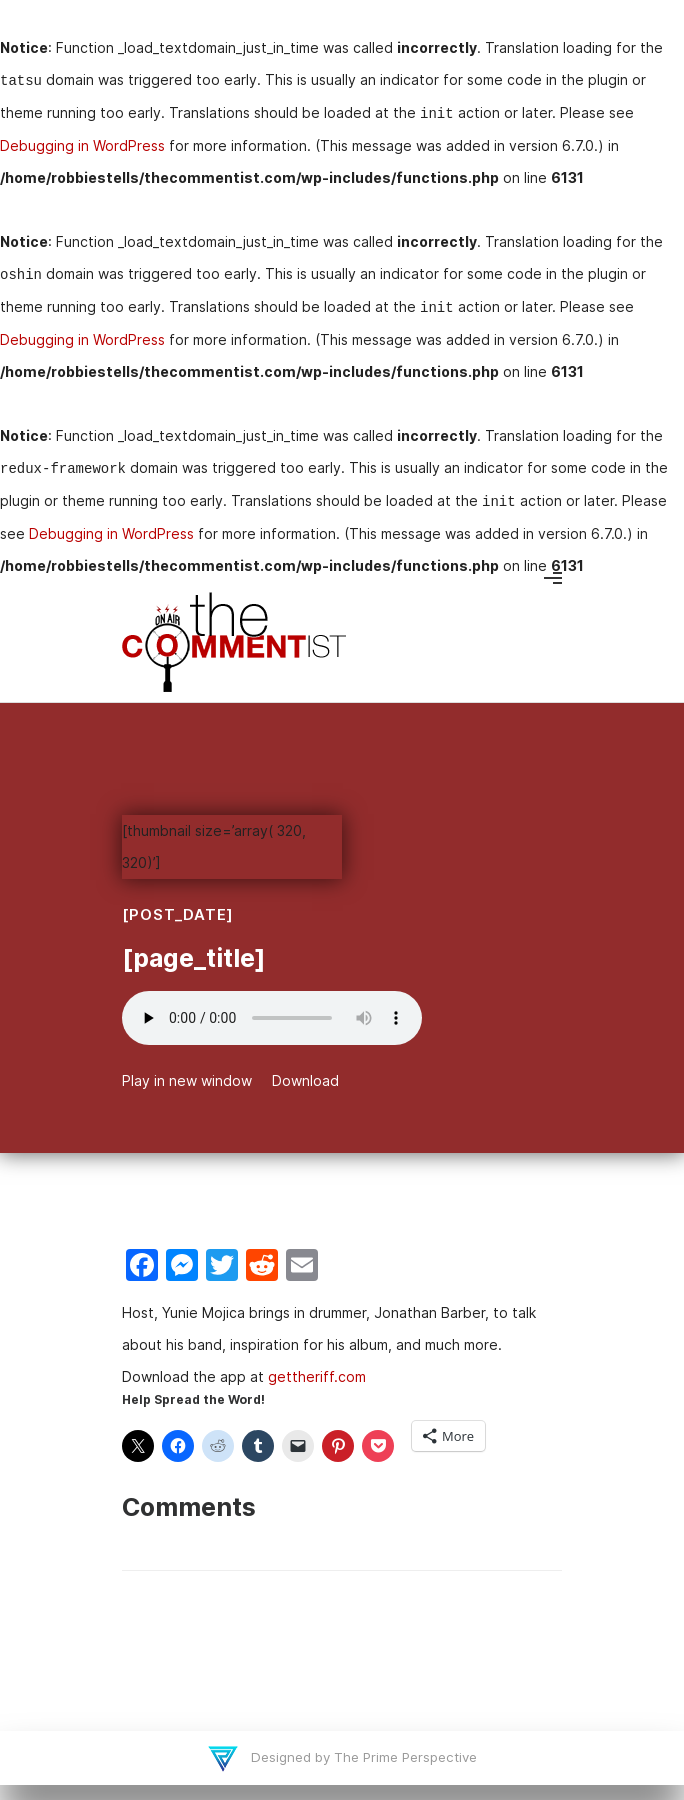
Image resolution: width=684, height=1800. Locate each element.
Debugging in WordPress (82, 145)
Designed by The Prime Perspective (362, 1757)
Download (305, 1080)
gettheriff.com (317, 1376)
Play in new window (187, 1080)
